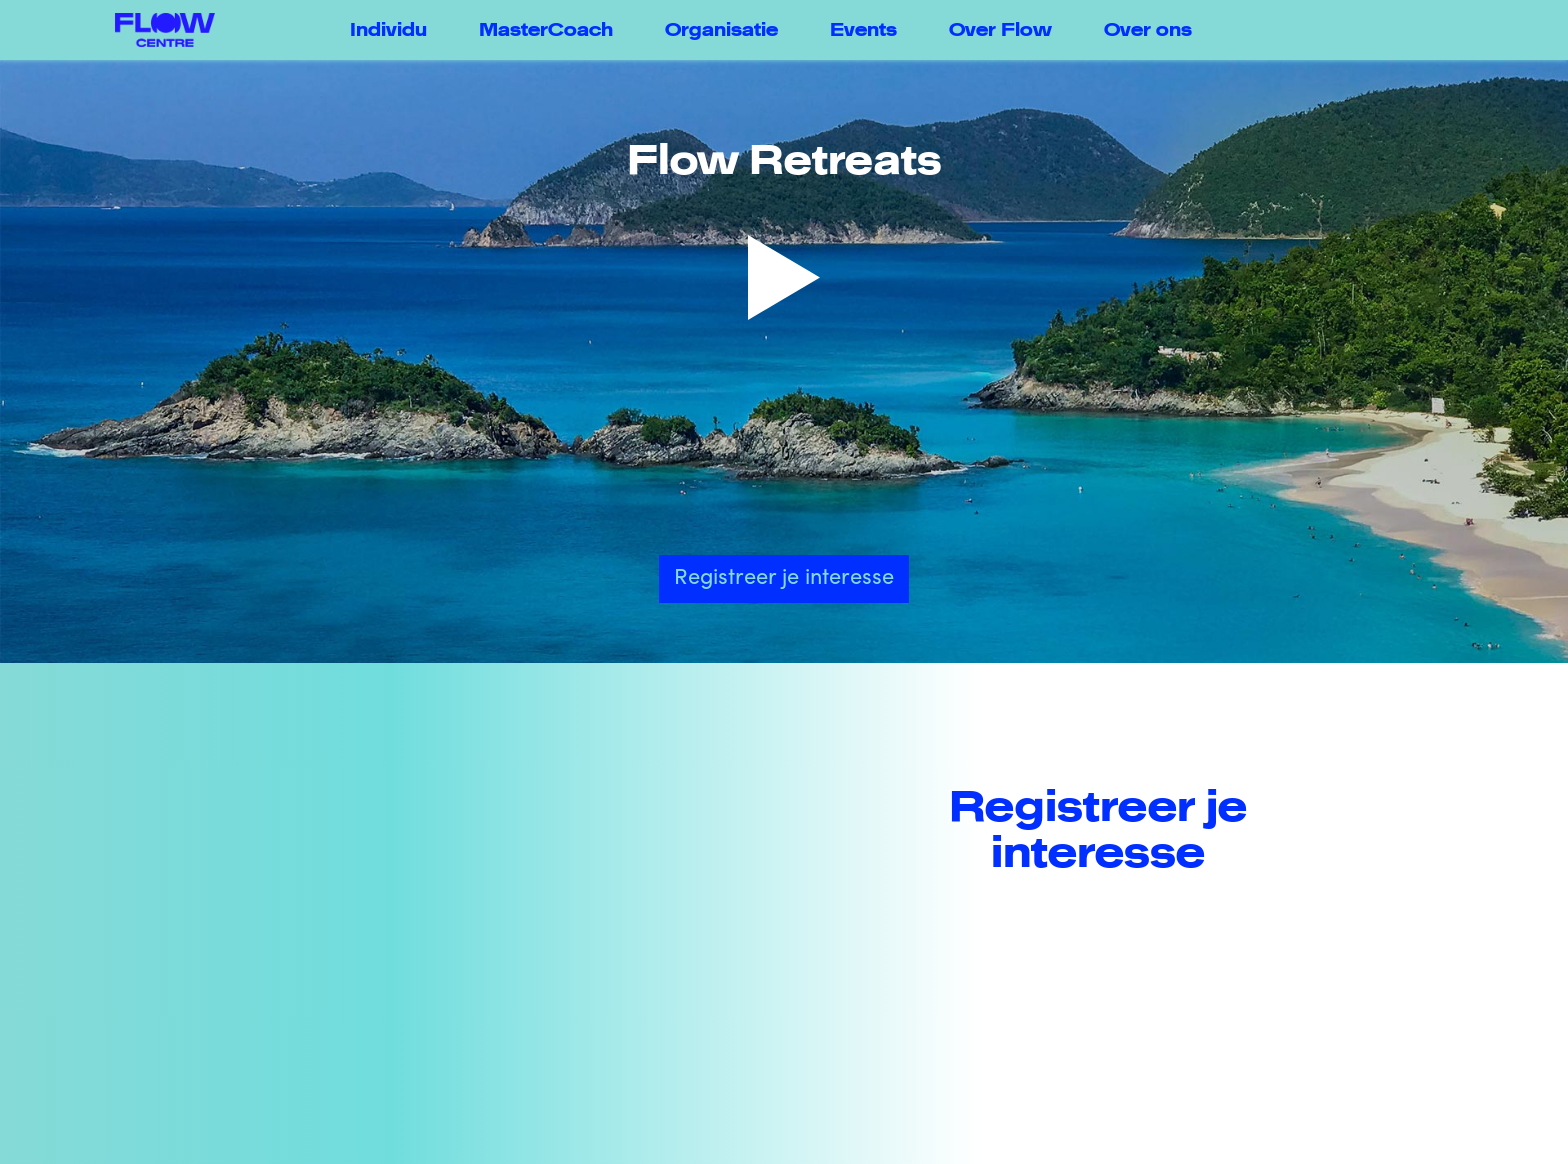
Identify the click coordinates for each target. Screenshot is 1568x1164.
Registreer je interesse (784, 578)
